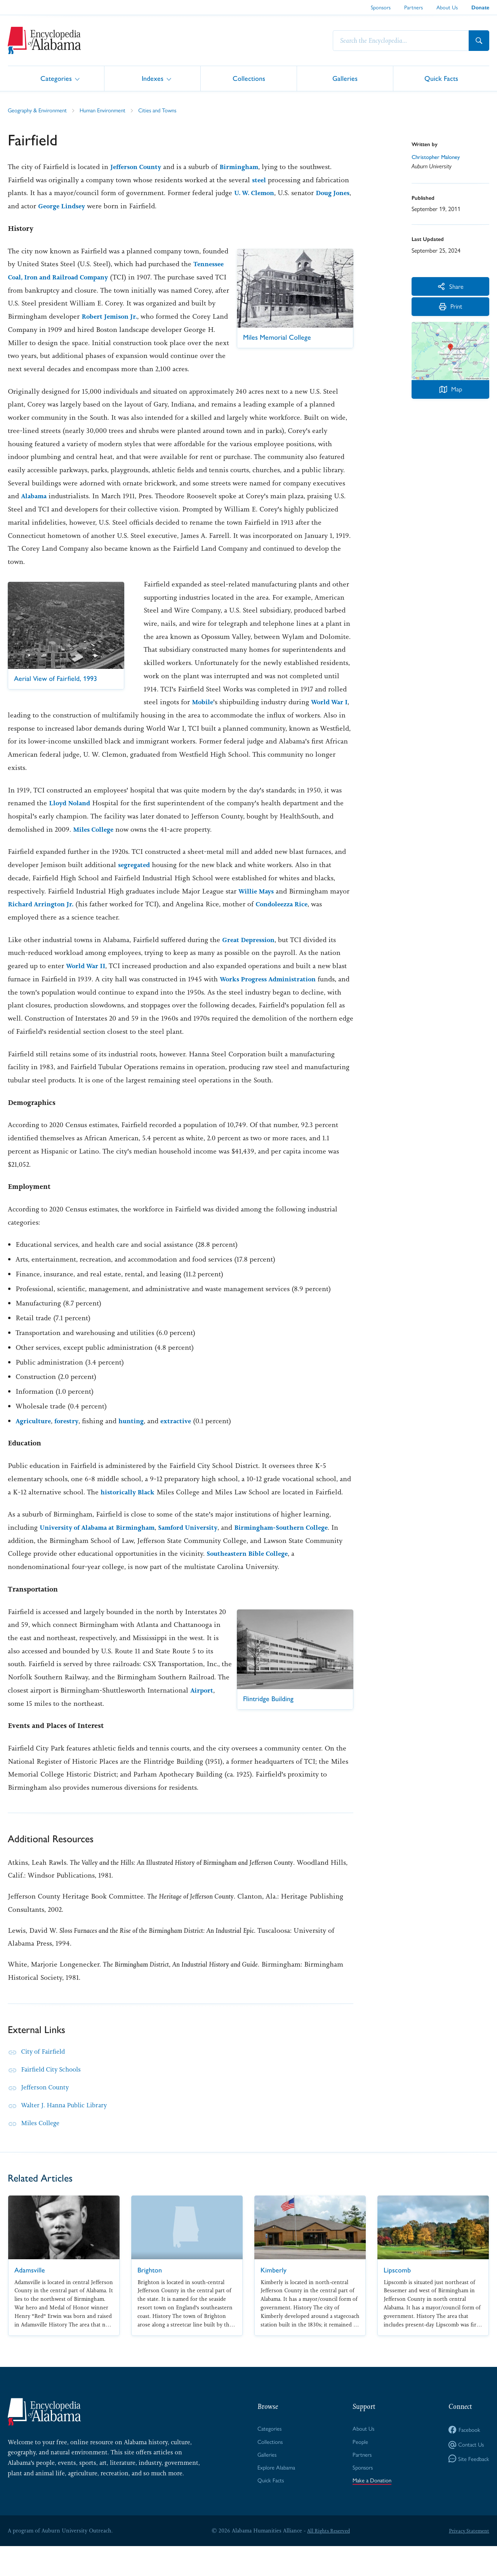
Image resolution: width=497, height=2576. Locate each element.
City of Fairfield (45, 2078)
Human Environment (111, 110)
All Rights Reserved (327, 2560)
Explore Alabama (275, 2495)
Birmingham (245, 167)
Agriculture (34, 1434)
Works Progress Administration (272, 992)
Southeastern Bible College (290, 1567)
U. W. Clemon (256, 193)
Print (450, 311)
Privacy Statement (467, 2560)
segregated (135, 878)
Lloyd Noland (71, 816)
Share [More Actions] (450, 287)
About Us (447, 7)
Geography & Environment (40, 110)
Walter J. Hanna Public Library (68, 2132)
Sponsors (381, 7)
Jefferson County (138, 167)
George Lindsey (85, 206)
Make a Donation (371, 2509)
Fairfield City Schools (54, 2096)
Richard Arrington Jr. (43, 917)
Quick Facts (441, 78)
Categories (56, 78)
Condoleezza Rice (289, 917)
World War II (87, 979)
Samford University (201, 1541)
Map (450, 394)
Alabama (35, 509)
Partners (413, 7)
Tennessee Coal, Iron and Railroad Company (93, 277)
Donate (480, 7)
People (358, 2468)
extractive (183, 1434)
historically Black (129, 1505)
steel (259, 180)
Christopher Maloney (438, 157)
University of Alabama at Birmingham (102, 1541)
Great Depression (250, 953)
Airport (108, 1716)
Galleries (345, 78)
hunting (136, 1434)
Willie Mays (257, 904)
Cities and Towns (170, 110)
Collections (249, 78)
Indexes (152, 78)
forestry (70, 1434)
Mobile (203, 715)
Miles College (95, 842)
